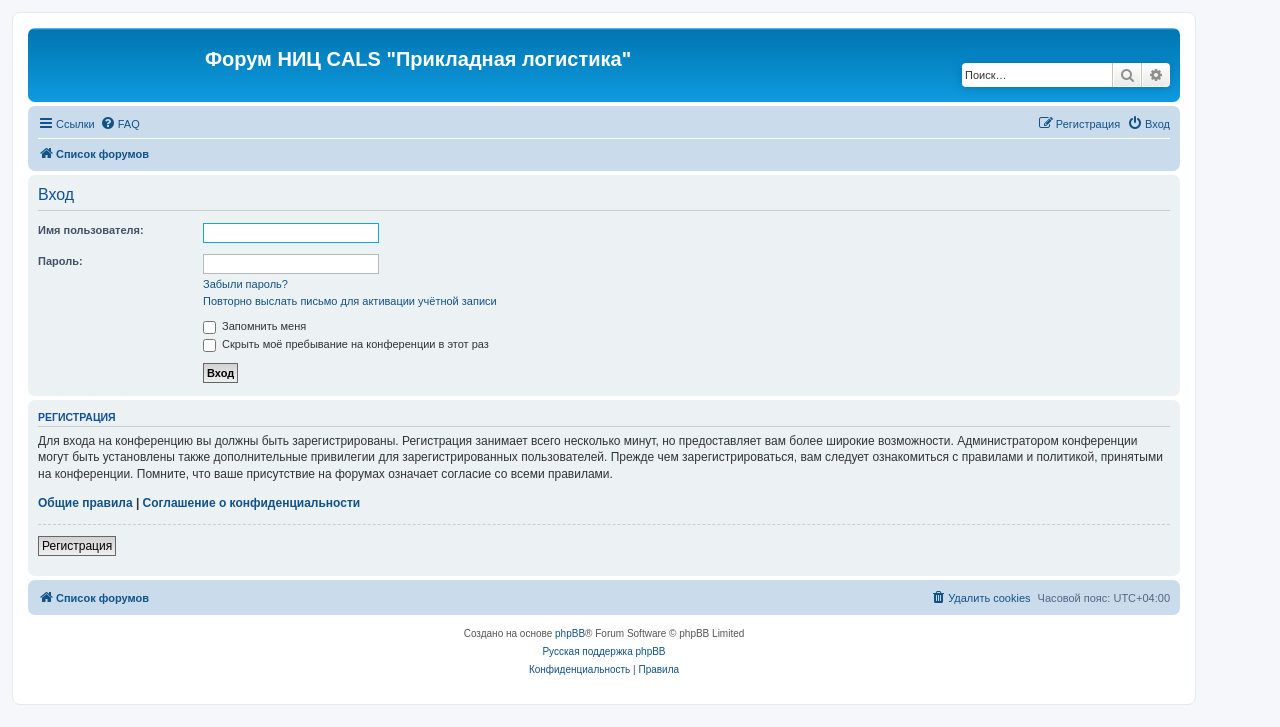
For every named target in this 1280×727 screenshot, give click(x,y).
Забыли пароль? (245, 284)
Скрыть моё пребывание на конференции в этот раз (346, 344)
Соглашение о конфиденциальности (252, 503)
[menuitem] (120, 124)
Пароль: (60, 261)
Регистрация (77, 546)
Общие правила (85, 503)
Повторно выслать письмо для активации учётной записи (350, 301)
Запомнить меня (254, 326)
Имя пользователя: (91, 230)
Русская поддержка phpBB (603, 651)
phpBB (570, 633)
